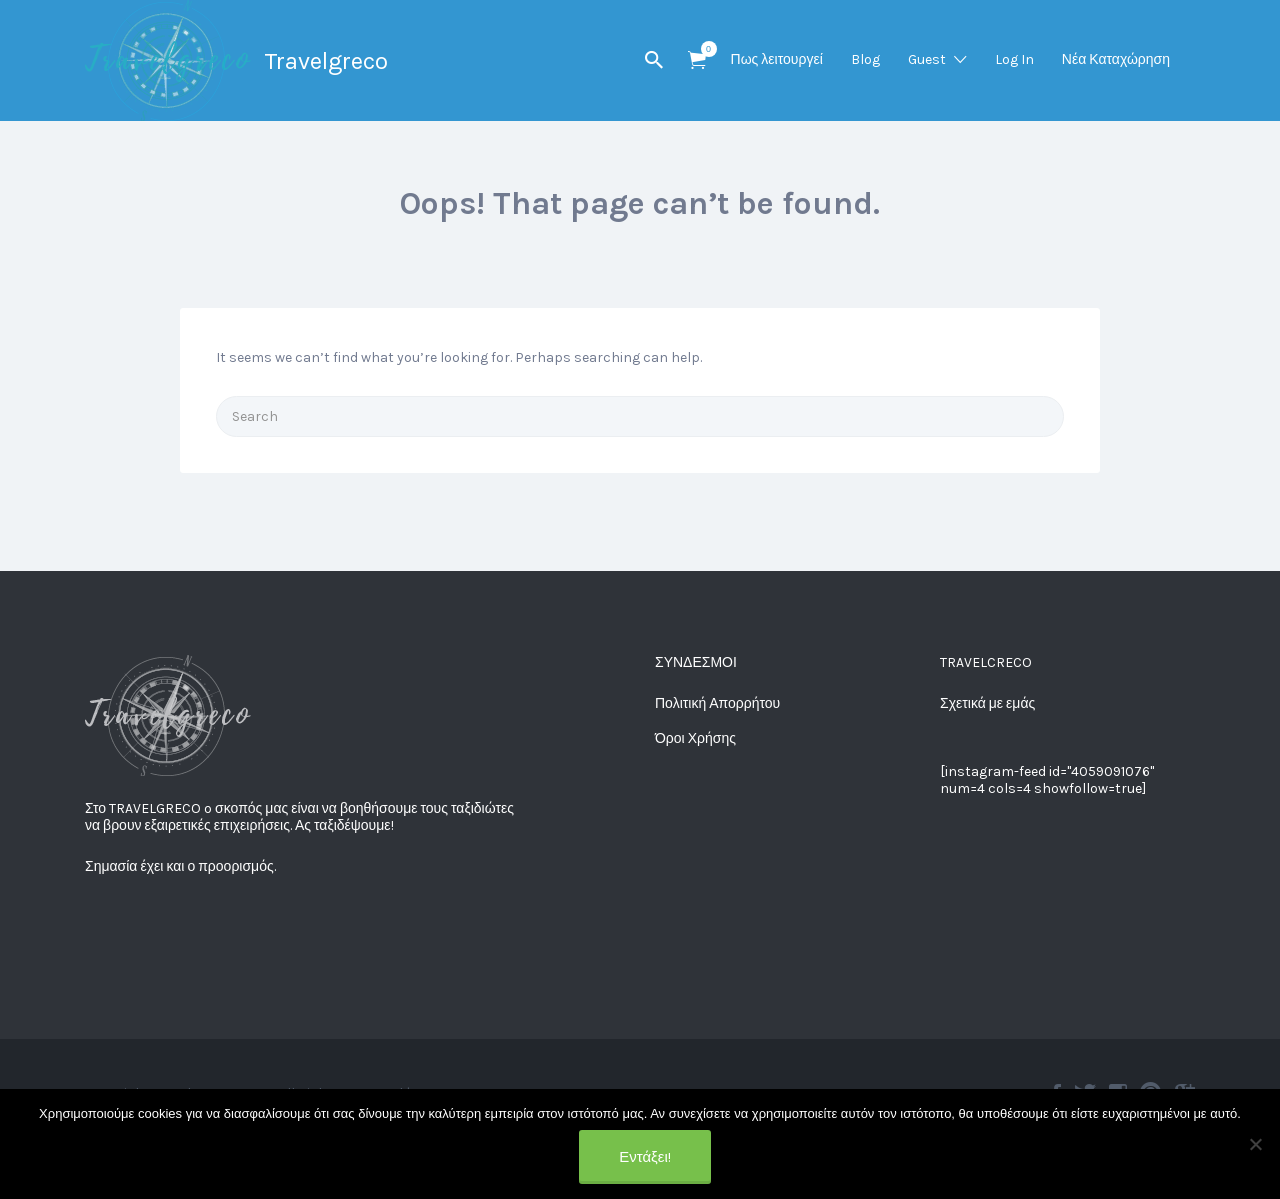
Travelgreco (326, 61)
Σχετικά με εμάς (987, 703)
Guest (927, 59)
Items (703, 49)
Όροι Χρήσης (695, 738)
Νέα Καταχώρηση (1116, 59)
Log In (1014, 59)
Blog (865, 59)
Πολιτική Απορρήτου (717, 703)
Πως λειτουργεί (777, 59)
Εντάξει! (645, 1157)
